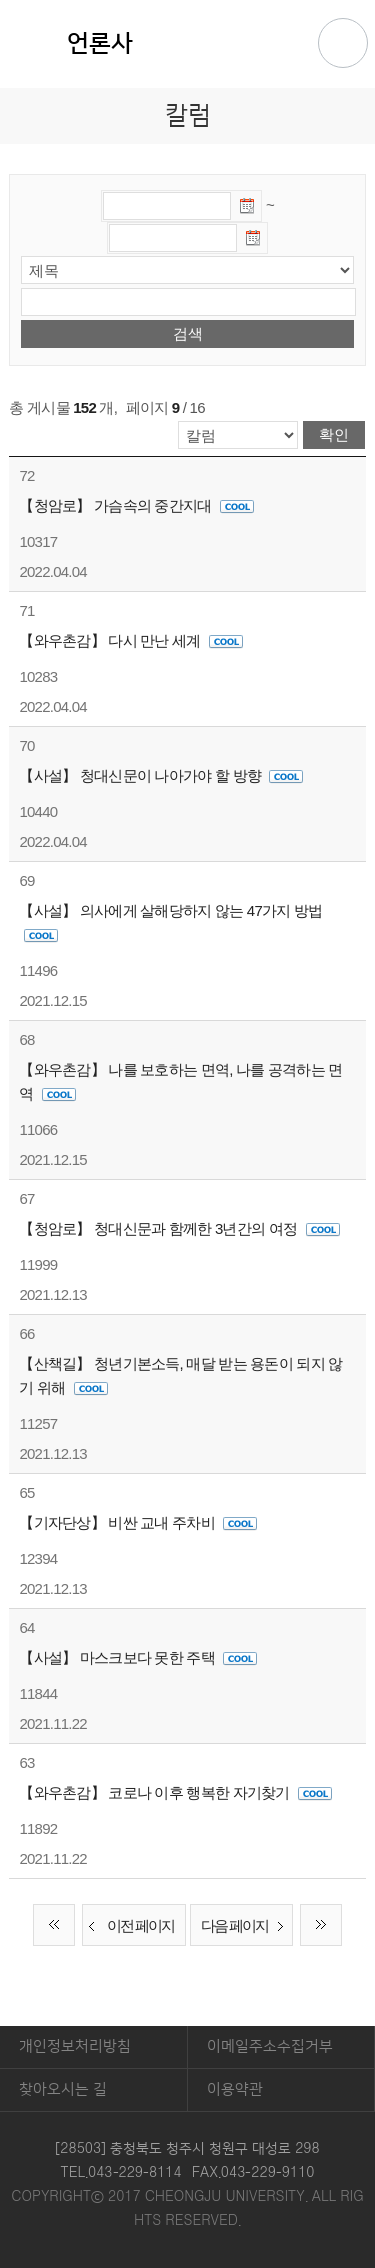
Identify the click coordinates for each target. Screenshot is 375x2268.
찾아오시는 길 (63, 2089)
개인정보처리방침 (75, 2046)
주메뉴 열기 (343, 43)
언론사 (100, 44)
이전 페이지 (128, 1926)
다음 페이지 (246, 1926)
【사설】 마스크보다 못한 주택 (138, 1657)
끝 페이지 (321, 1925)
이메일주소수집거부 (270, 2046)
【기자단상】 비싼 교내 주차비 (138, 1522)
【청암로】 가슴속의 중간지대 (136, 505)
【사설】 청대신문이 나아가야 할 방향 (161, 775)
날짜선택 (248, 209)
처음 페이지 (54, 1925)
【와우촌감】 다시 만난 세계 (131, 640)
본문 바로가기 (187, 1)
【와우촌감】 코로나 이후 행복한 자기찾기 (175, 1792)
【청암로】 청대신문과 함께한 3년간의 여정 (179, 1228)
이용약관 (235, 2089)
